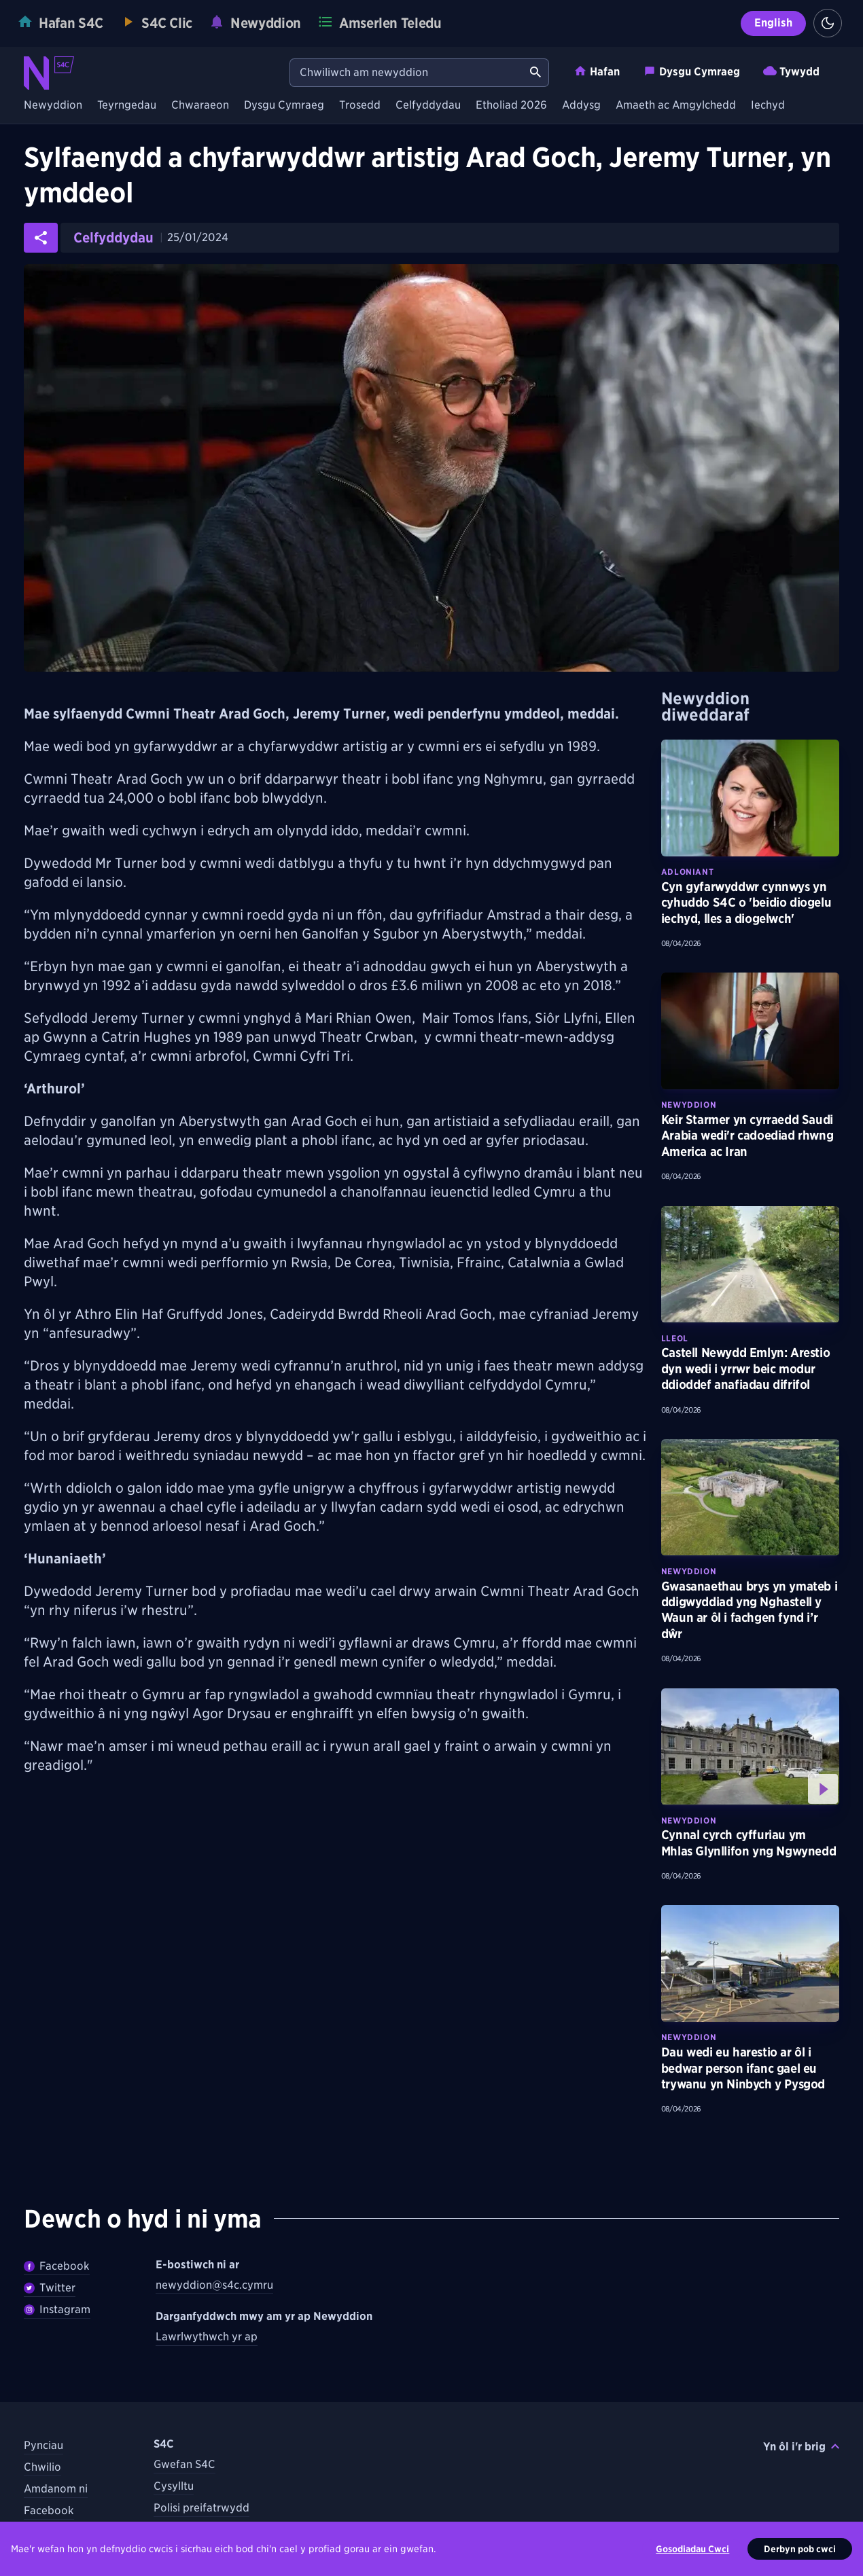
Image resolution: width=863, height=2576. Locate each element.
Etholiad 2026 (511, 105)
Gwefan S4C (184, 2464)
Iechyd (768, 105)
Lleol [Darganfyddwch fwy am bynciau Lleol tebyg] (674, 1338)
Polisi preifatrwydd (201, 2507)
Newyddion (53, 105)
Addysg (581, 105)
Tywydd (791, 71)
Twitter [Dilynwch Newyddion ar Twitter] (49, 2287)
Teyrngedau (126, 105)
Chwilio (42, 2467)
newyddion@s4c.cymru (214, 2285)
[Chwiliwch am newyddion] (406, 72)
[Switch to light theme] (827, 23)
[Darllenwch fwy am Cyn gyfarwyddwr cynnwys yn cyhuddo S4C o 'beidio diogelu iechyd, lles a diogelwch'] (750, 798)
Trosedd (360, 105)
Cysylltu (174, 2486)
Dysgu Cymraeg (691, 71)
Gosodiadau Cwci (692, 2548)
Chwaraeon (200, 105)
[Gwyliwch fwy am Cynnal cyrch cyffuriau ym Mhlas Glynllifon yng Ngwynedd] (750, 1746)
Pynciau (43, 2445)
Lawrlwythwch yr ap (207, 2336)
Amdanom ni (56, 2488)
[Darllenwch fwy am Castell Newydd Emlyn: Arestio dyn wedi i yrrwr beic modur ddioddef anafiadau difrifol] (750, 1264)
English (773, 22)
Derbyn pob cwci (800, 2548)
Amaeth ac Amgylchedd (676, 105)
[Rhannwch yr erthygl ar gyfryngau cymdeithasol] (41, 238)
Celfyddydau (428, 105)
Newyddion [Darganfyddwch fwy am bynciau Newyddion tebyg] (688, 1104)
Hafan (597, 71)
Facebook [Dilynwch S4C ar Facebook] (49, 2510)
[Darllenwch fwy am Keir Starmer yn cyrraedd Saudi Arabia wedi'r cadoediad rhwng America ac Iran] (750, 1031)
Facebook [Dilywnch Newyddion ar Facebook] (57, 2266)
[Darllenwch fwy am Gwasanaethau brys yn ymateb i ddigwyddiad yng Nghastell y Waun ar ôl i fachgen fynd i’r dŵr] (750, 1497)
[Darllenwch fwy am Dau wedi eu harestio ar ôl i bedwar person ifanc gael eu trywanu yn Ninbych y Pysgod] (750, 1963)
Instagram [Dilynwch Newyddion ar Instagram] (57, 2309)
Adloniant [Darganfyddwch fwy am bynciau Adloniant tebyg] (687, 871)
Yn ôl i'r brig (801, 2446)
